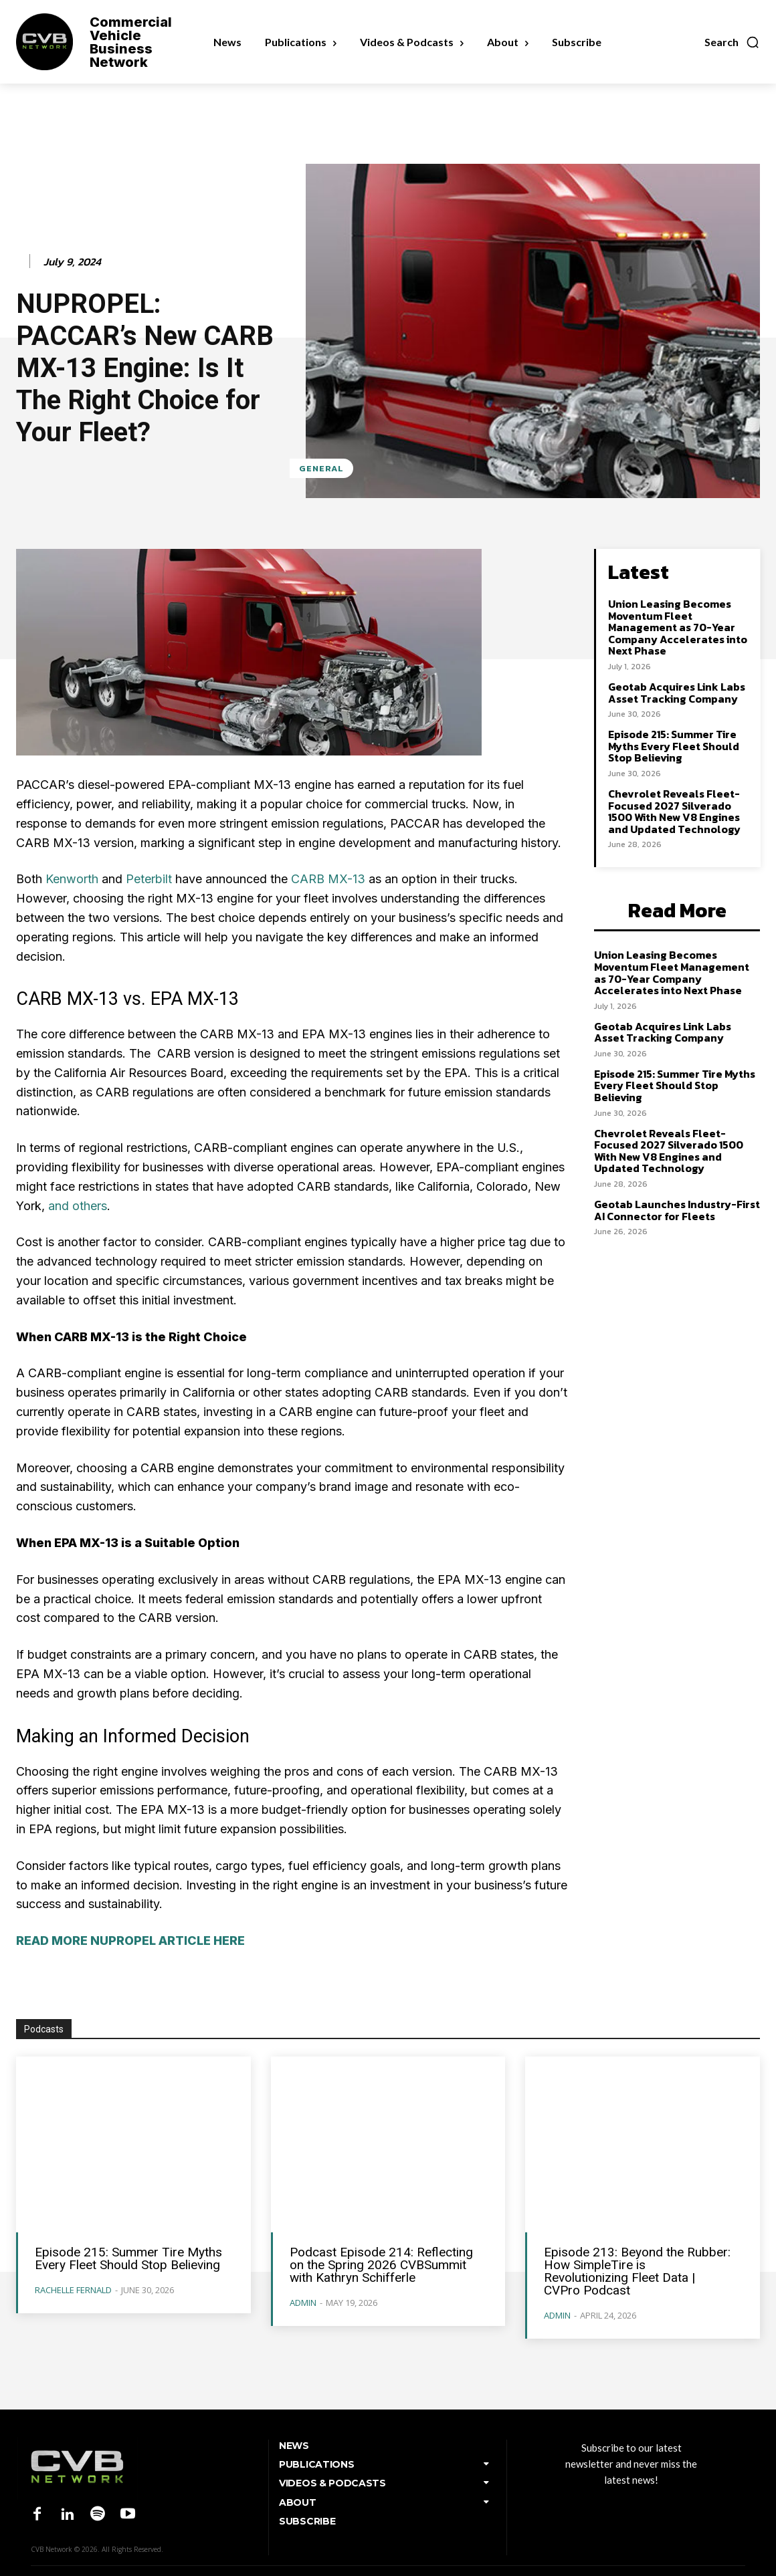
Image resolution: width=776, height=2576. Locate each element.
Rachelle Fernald (73, 2290)
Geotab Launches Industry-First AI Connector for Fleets (677, 1210)
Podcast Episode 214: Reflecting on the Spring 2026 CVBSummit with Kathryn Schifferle (381, 2264)
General (321, 468)
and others (77, 1206)
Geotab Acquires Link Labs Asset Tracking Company (676, 693)
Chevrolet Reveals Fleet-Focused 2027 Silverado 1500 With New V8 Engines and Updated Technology (674, 811)
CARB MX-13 (328, 879)
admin (303, 2303)
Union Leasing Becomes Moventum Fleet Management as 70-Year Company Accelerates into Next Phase (677, 627)
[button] (732, 42)
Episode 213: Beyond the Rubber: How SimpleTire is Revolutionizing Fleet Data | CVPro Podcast (637, 2271)
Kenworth (71, 879)
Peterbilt (149, 879)
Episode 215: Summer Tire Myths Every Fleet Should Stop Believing (673, 746)
